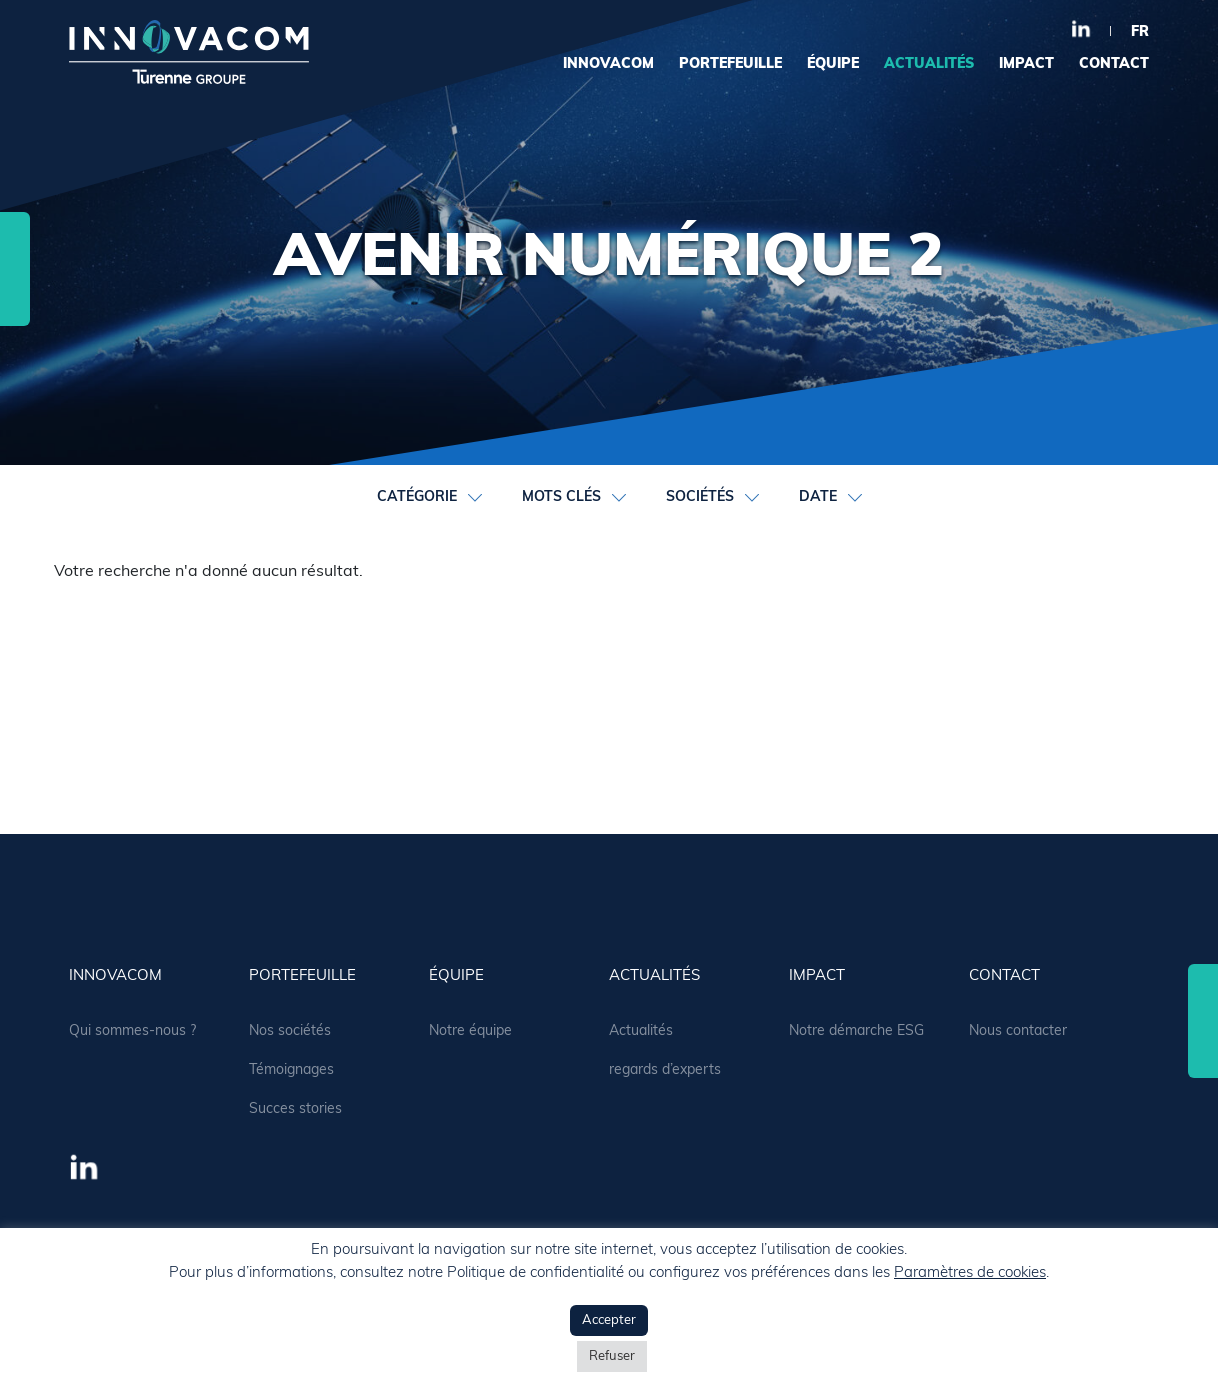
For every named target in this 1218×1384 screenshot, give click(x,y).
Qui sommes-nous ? (132, 1031)
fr (1140, 32)
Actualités (641, 1031)
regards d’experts (665, 1070)
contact (1114, 64)
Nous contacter (1018, 1031)
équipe (833, 64)
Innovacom (608, 64)
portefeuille (730, 64)
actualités (929, 64)
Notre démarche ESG (856, 1031)
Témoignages (291, 1070)
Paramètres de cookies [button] (970, 1273)
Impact (1026, 64)
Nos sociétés (290, 1031)
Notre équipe (470, 1031)
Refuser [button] (612, 1356)
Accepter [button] (609, 1320)
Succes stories (295, 1109)
